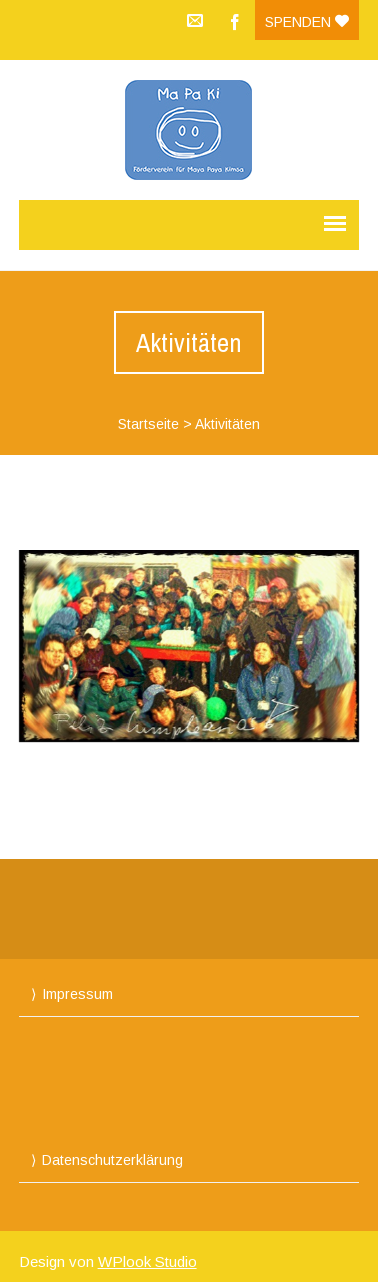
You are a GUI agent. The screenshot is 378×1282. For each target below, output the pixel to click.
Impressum (77, 994)
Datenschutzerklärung (112, 1160)
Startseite (148, 424)
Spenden (307, 22)
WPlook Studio (147, 1261)
